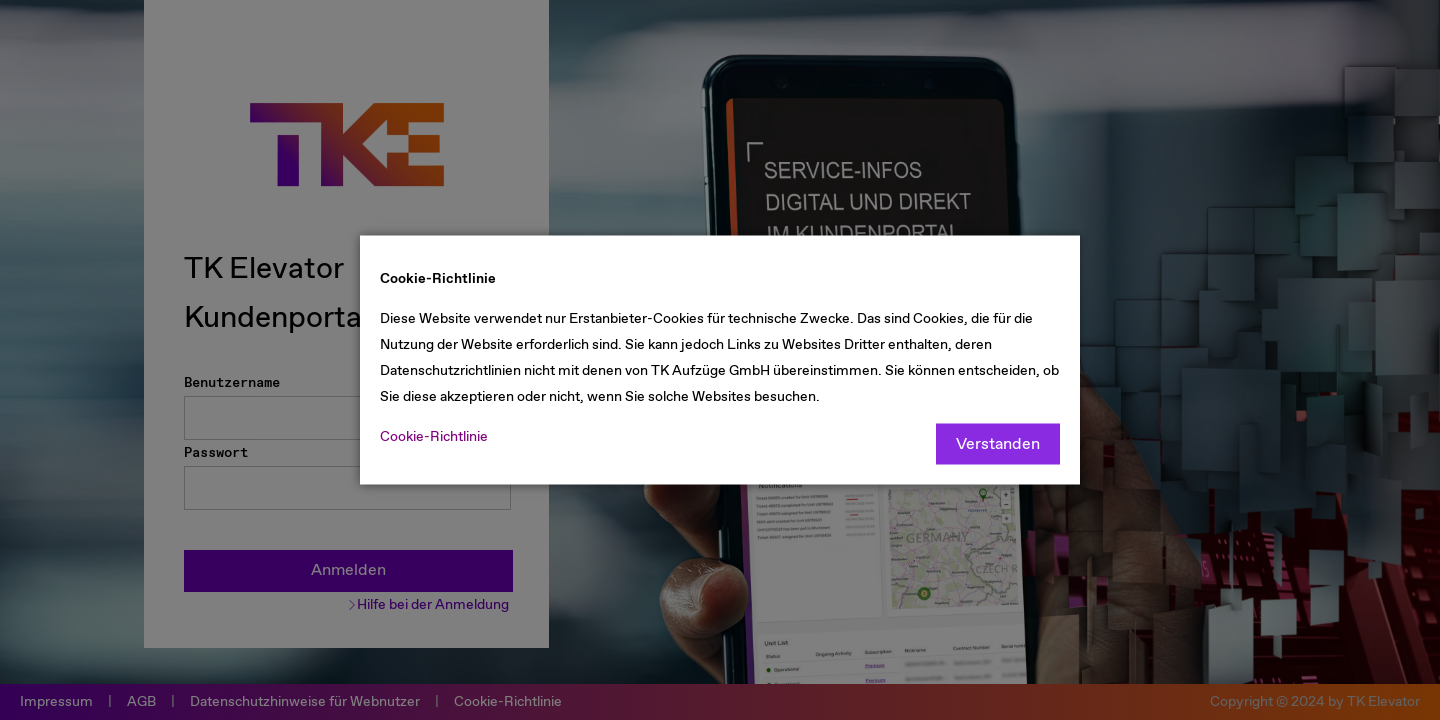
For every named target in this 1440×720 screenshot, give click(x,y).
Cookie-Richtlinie (434, 437)
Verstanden (998, 444)
